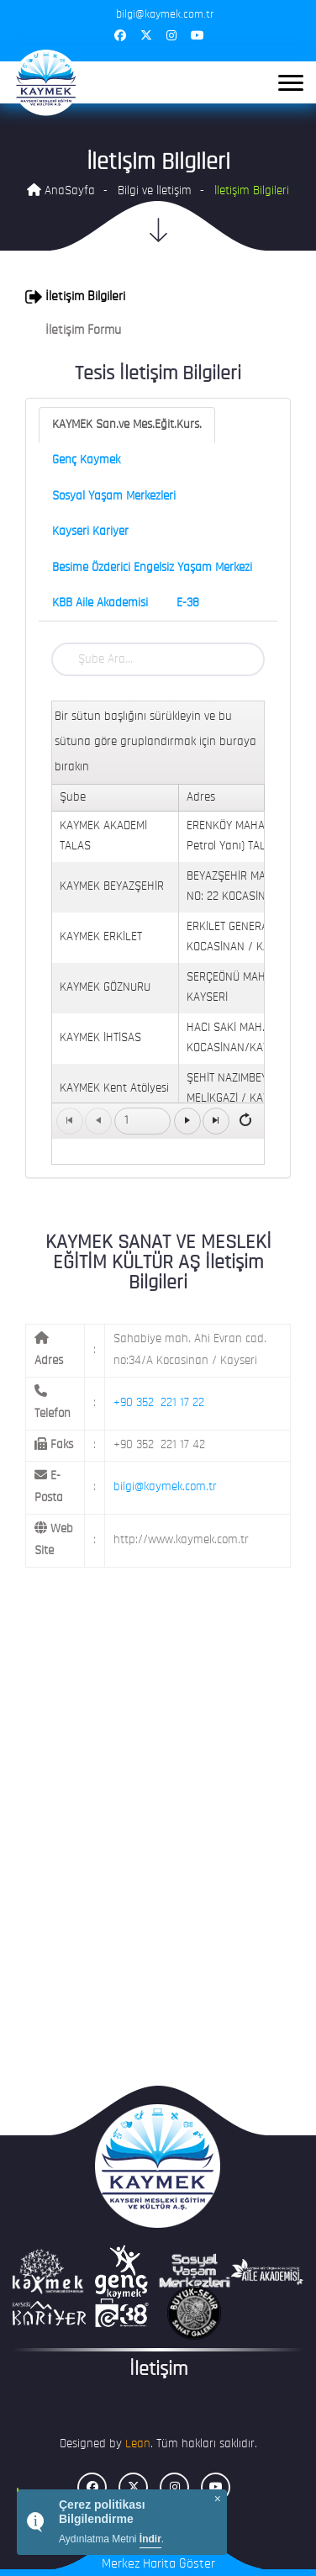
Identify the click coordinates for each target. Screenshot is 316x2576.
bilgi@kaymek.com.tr (165, 1487)
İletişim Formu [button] (73, 330)
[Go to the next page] (187, 1121)
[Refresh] (245, 1120)
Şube (73, 797)
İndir (150, 2539)
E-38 (187, 603)
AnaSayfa (61, 190)
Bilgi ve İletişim (155, 191)
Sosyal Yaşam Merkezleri (114, 496)
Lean (137, 2444)
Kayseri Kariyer (90, 532)
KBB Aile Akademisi (100, 603)
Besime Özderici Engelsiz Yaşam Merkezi (152, 568)
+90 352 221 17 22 (158, 1403)
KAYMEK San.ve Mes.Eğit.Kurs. (127, 425)
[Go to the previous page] (98, 1121)
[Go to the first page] (69, 1121)
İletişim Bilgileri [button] (75, 297)
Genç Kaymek (86, 460)
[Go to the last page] (216, 1121)
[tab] (158, 297)
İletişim (158, 2370)
